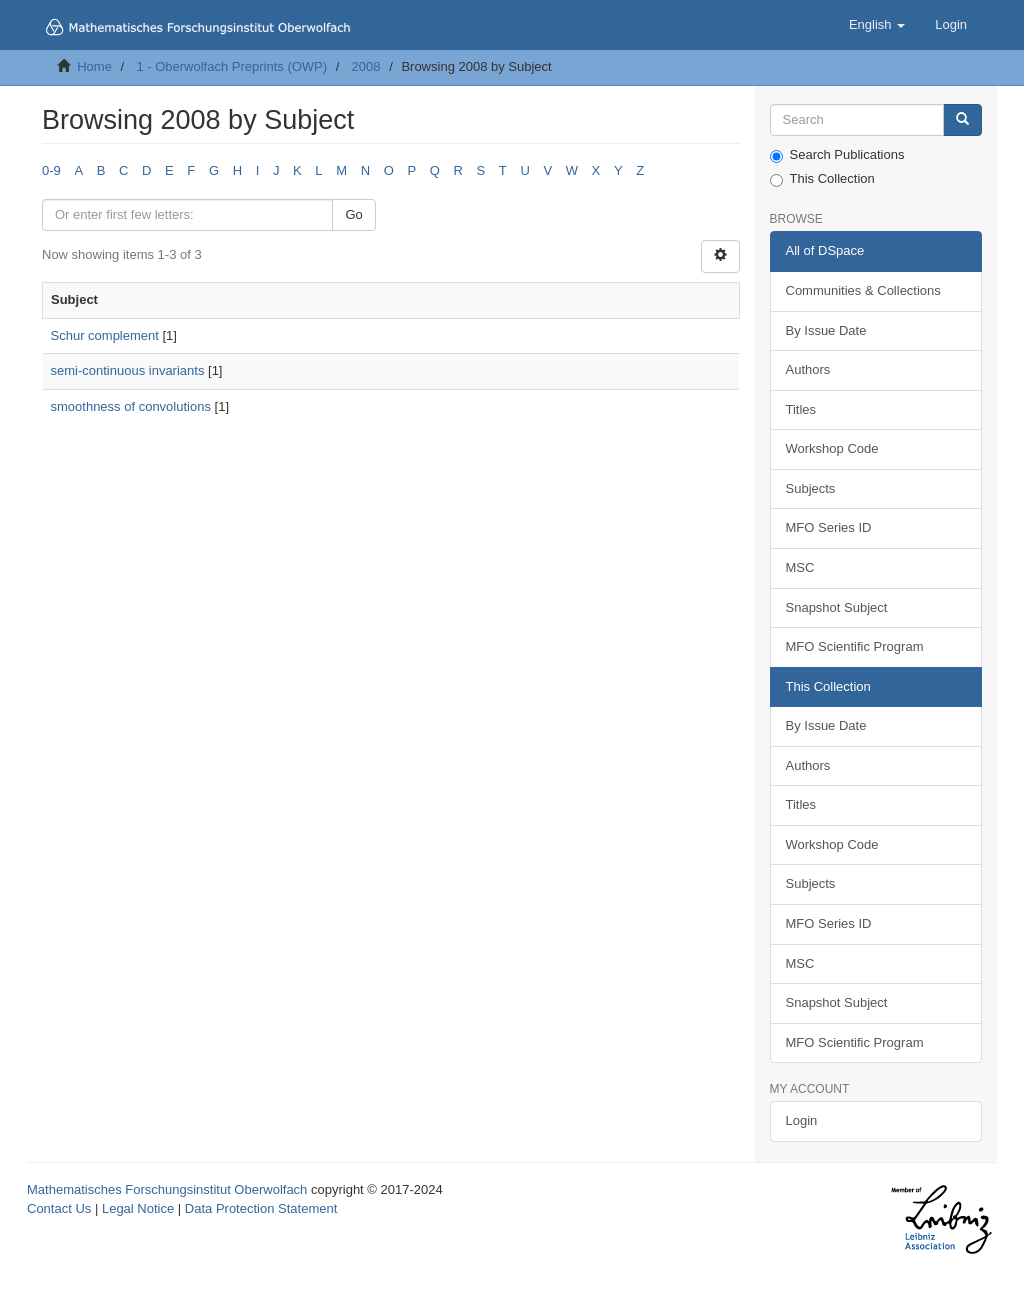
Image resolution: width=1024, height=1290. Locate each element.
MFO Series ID (829, 527)
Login (802, 1120)
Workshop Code (832, 448)
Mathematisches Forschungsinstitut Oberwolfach (167, 1189)
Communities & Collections (863, 290)
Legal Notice (138, 1208)
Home (94, 66)
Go (353, 214)
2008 (366, 66)
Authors (808, 369)
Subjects (811, 488)
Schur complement (105, 335)
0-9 (51, 170)
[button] (877, 25)
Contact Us (59, 1208)
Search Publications (837, 155)
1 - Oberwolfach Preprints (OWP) (231, 66)
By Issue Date (826, 330)
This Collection (822, 179)
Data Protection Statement (261, 1208)
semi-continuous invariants (128, 370)
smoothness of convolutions (131, 406)
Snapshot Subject (837, 607)
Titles (801, 409)
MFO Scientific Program (855, 646)
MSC (800, 567)
